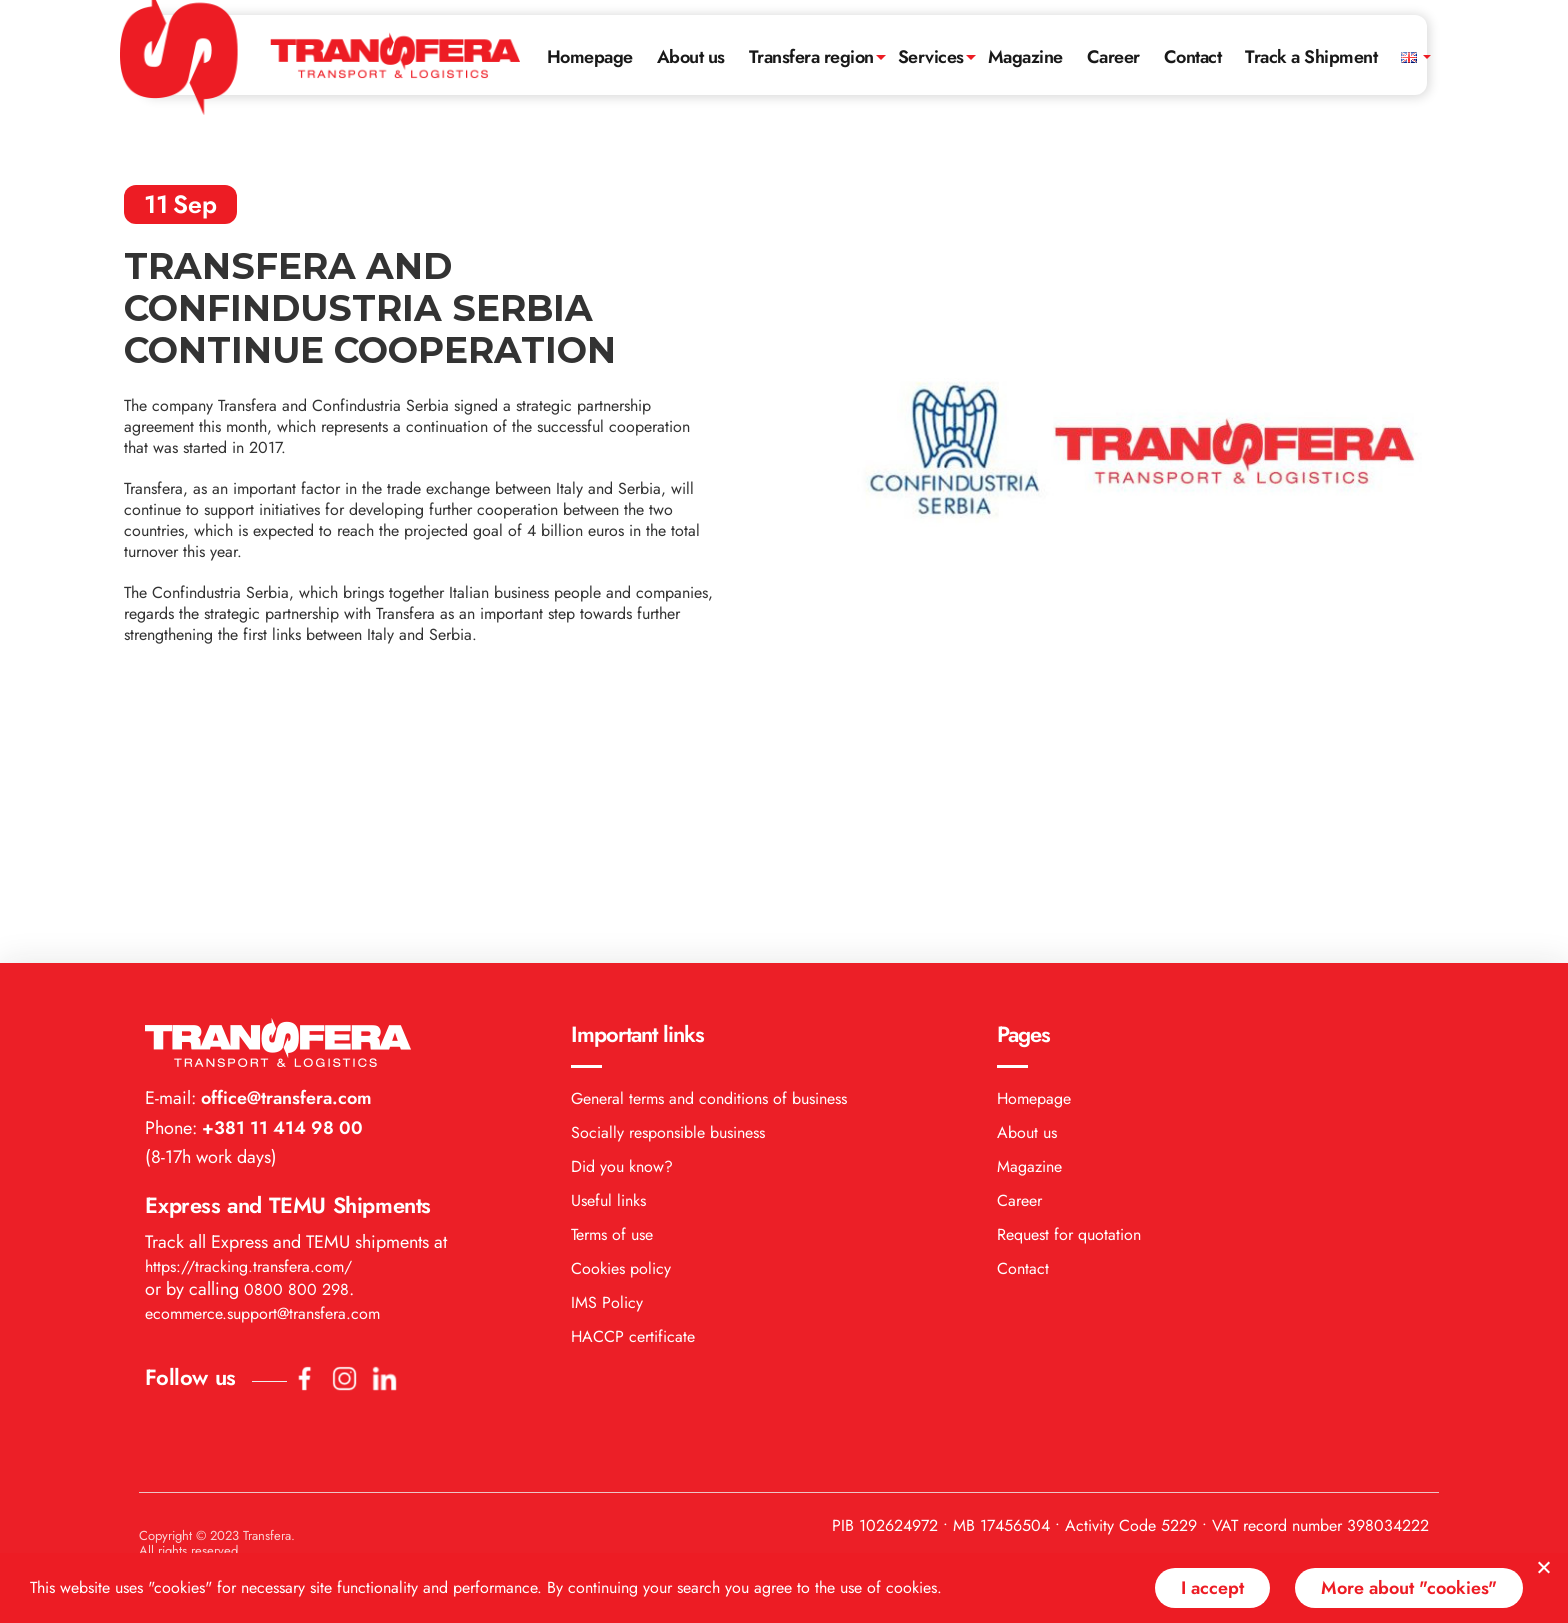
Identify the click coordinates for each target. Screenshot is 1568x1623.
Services (931, 57)
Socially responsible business (668, 897)
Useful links (608, 965)
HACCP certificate (633, 1101)
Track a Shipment (1311, 57)
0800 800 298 (296, 1054)
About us (691, 57)
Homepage (590, 57)
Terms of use (612, 999)
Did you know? (622, 931)
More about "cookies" (1409, 1588)
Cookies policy (621, 1033)
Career (1113, 57)
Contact (1193, 57)
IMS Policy (607, 1067)
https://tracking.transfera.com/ (248, 1031)
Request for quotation (1069, 999)
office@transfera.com (284, 863)
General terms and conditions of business (709, 863)
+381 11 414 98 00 (280, 893)
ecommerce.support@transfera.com (262, 1078)
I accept (1212, 1588)
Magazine (1025, 57)
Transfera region (811, 57)
